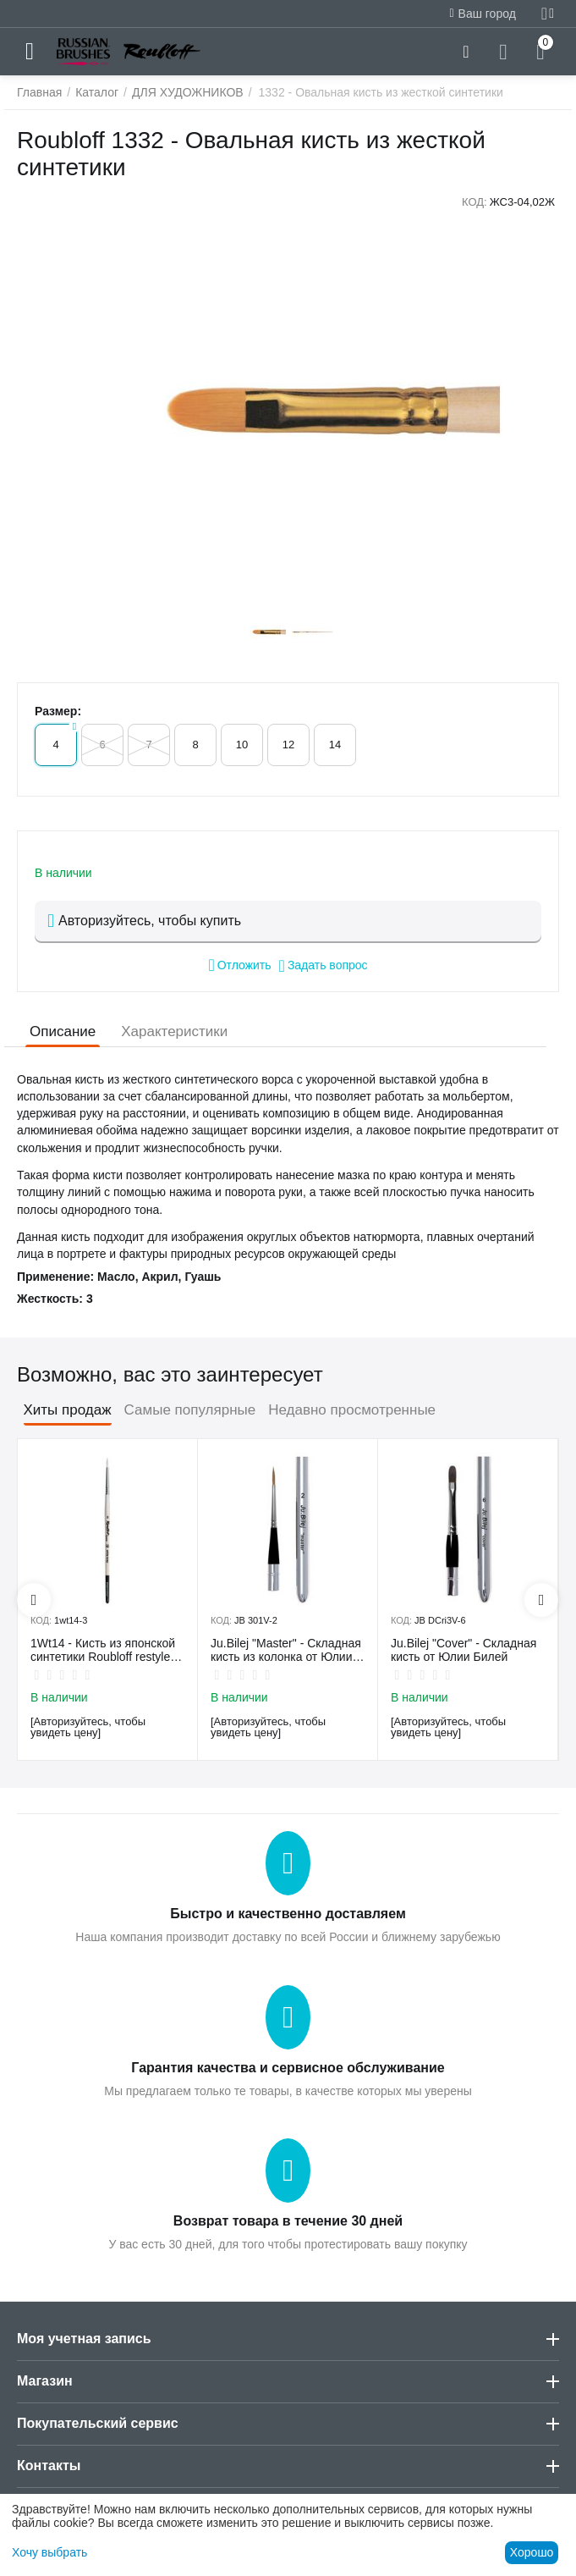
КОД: (474, 202)
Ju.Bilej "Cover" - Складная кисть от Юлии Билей (463, 1650)
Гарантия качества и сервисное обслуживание (287, 2067)
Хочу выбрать (49, 2552)
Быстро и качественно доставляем (287, 1913)
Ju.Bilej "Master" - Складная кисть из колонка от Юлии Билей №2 (286, 1650)
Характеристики (174, 1031)
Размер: (58, 711)
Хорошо (532, 2552)
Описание (63, 1031)
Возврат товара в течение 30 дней (288, 2221)
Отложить (239, 965)
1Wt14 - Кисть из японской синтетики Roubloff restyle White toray (102, 1650)
